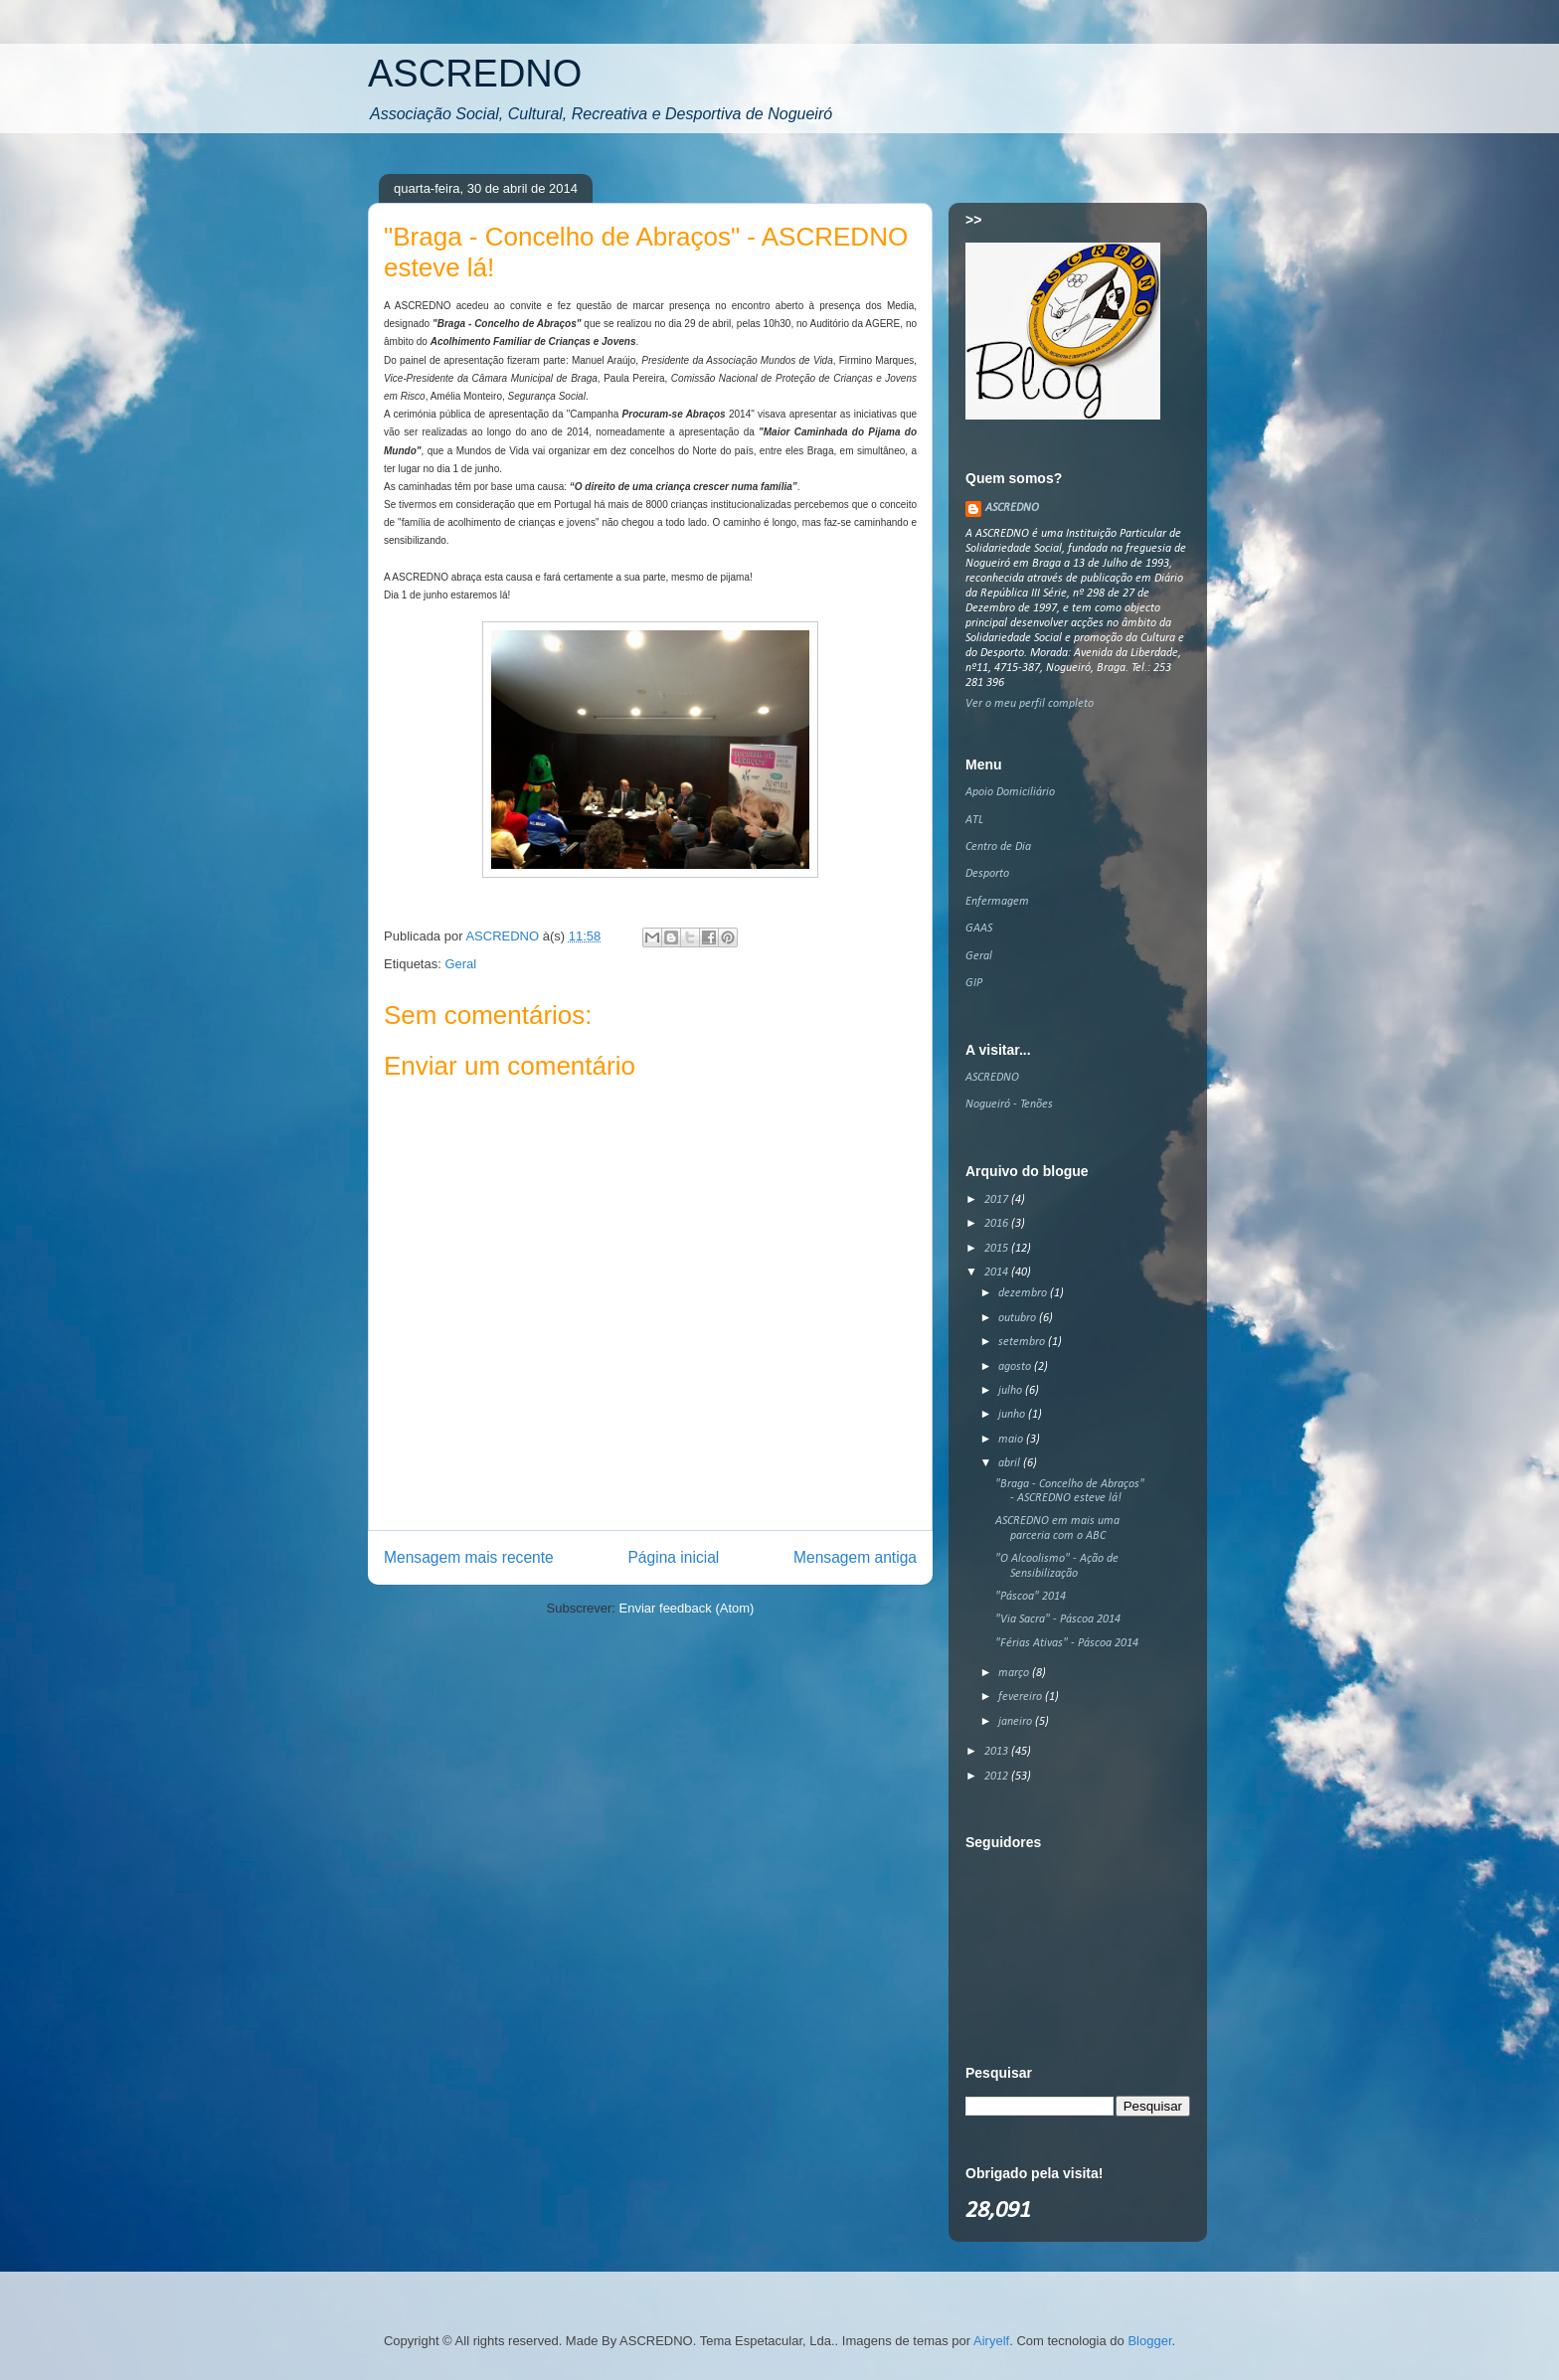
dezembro (1024, 1293)
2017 (997, 1200)
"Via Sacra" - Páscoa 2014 (1058, 1619)
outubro (1018, 1318)
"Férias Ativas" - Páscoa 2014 (1066, 1643)
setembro (1023, 1342)
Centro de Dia (998, 847)
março (1015, 1673)
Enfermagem (997, 902)
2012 (997, 1777)
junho (1013, 1415)
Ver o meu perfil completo (1029, 704)
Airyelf (991, 2340)
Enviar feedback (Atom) (687, 1608)
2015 (997, 1249)
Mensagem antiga (855, 1557)
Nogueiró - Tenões (1009, 1104)
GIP (973, 983)
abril (1010, 1463)
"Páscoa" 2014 (1030, 1597)
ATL (974, 820)
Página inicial (673, 1557)
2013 (997, 1752)
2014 (997, 1272)
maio (1012, 1439)
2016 (997, 1224)
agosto (1016, 1367)
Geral (460, 963)
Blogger (1149, 2340)
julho (1011, 1391)
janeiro (1016, 1722)
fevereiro (1021, 1697)
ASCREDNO (475, 73)
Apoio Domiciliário (1010, 792)
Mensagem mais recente (469, 1557)
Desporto (987, 874)
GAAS (978, 929)
